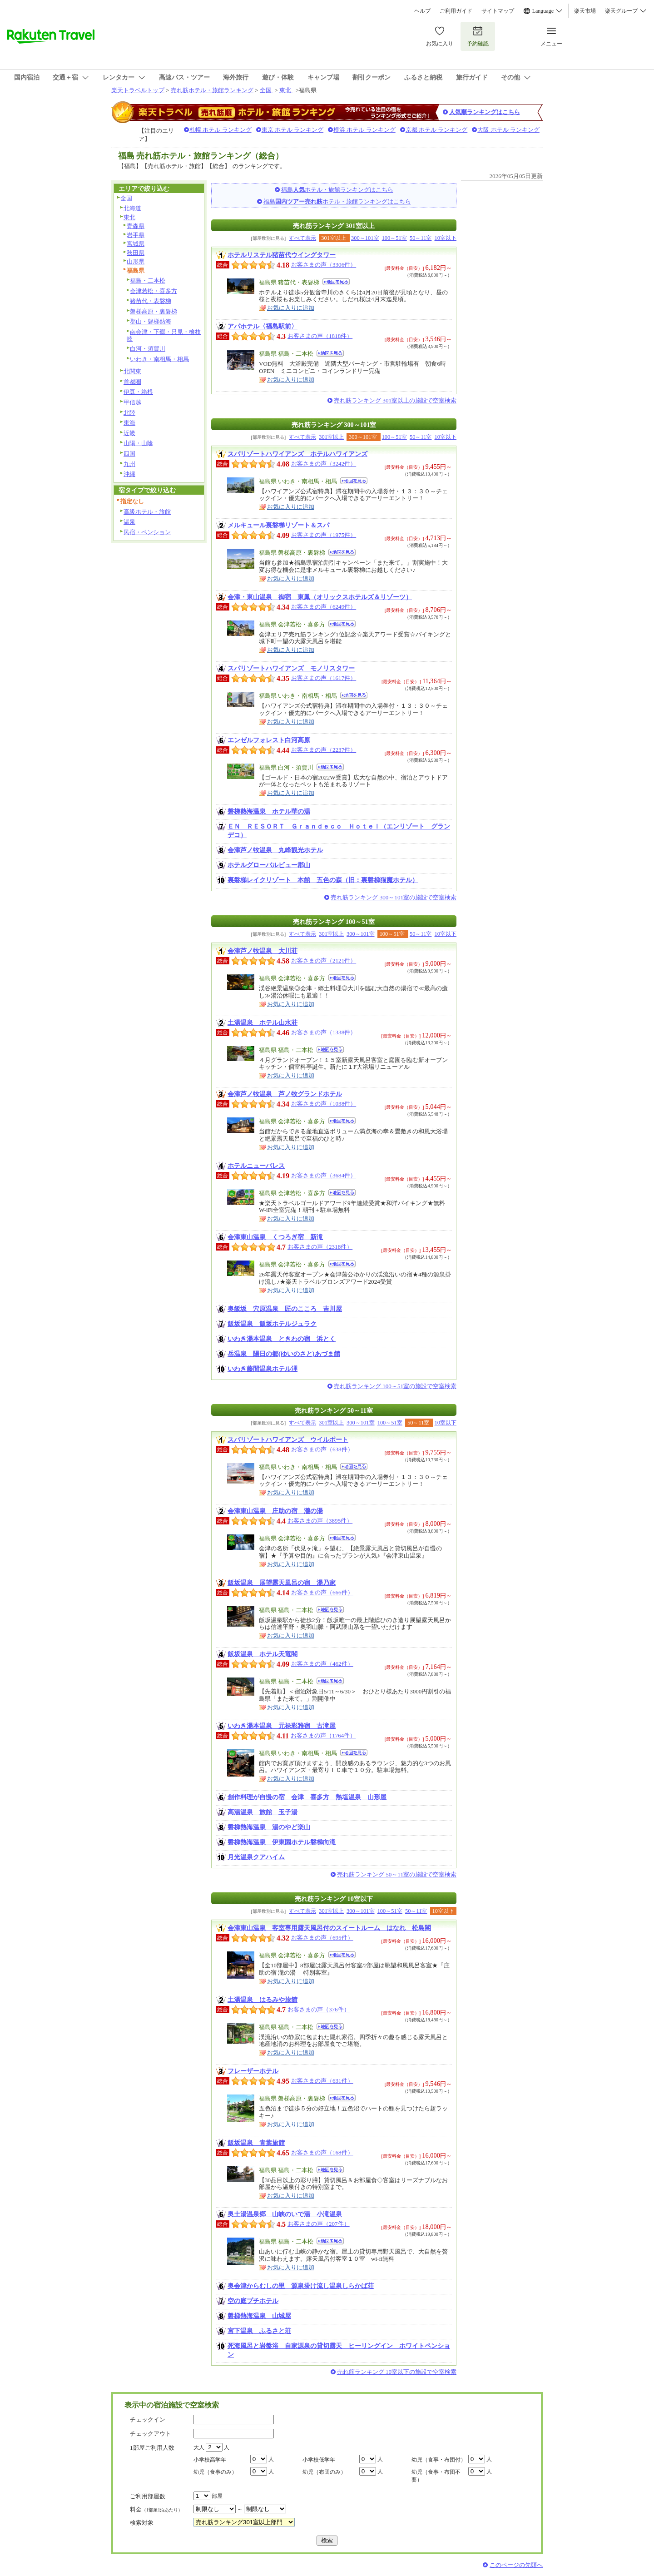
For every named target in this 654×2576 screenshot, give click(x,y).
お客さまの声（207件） (318, 2223)
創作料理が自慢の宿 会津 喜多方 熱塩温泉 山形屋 (307, 1797)
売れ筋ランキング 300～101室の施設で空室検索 (393, 897)
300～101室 (365, 238)
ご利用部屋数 (147, 2496)
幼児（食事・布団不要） (436, 2476)
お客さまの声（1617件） (323, 678)
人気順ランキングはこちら (484, 112)
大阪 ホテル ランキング (508, 129)
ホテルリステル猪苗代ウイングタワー (282, 254)
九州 (129, 464)
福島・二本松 (147, 280)
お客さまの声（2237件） (323, 749)
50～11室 (420, 238)
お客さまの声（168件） (322, 2152)
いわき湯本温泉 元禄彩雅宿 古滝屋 (282, 1725)
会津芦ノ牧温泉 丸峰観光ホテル (275, 850)
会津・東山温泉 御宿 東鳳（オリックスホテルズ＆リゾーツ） (320, 597)
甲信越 (132, 402)
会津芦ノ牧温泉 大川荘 (262, 950)
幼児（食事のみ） (215, 2472)
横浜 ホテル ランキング (364, 129)
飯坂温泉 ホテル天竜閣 (262, 1654)
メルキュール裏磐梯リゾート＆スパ (278, 525)
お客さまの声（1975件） (323, 534)
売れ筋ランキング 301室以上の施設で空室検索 (395, 400)
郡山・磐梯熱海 (150, 321)
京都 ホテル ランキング (437, 129)
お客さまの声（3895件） (319, 1520)
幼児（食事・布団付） (438, 2460)
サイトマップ (497, 11)
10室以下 (445, 238)
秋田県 (135, 252)
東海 (129, 422)
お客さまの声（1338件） (323, 1032)
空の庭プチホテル (253, 2300)
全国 (266, 90)
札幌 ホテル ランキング (220, 129)
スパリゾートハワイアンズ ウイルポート (288, 1439)
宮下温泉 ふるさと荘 (259, 2330)
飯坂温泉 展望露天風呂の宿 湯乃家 (282, 1582)
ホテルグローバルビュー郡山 (269, 865)
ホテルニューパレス (256, 1165)
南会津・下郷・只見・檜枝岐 (164, 335)
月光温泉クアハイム (256, 1857)
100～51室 (394, 238)
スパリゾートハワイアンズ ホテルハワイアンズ (297, 453)
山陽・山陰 (138, 443)
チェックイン (147, 2419)
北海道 (132, 208)
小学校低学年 (318, 2460)
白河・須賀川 (147, 348)
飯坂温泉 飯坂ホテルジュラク (272, 1323)
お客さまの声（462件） (322, 1663)
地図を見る (336, 281)
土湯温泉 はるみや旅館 (262, 1999)
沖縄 (129, 474)
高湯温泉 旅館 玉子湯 (262, 1812)
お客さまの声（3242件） (323, 463)
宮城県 (135, 243)
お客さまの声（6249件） (323, 606)
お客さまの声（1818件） (319, 336)
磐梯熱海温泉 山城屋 (259, 2315)
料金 (156, 2509)
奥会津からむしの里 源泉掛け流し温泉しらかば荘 (301, 2285)
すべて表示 (302, 238)
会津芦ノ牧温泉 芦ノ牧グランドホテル (285, 1093)
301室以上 (331, 437)
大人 (198, 2447)
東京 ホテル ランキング (293, 129)
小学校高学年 (209, 2460)
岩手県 (135, 235)
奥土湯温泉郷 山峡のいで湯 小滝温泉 (285, 2214)
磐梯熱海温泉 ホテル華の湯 (269, 811)
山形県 (135, 261)
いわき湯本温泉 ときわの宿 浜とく (282, 1338)
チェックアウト (150, 2433)
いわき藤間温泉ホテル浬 (262, 1368)
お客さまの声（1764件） (323, 1735)
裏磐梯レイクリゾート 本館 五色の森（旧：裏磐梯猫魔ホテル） (323, 879)
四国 (129, 453)
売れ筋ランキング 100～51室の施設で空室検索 (395, 1386)
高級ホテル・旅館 (147, 511)
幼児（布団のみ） (324, 2472)
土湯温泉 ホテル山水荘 (262, 1022)
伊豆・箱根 (138, 391)
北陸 (129, 412)
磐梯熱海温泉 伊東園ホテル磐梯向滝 (282, 1842)
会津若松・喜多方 (153, 291)
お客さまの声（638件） (322, 1449)
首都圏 (132, 381)
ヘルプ (422, 11)
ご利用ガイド (456, 11)
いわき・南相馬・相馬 (159, 359)
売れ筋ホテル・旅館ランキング (212, 90)
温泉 (129, 521)
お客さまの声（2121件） (323, 960)
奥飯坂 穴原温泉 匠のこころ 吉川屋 (285, 1308)
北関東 (132, 371)
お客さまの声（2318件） (319, 1246)
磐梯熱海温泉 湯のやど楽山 (269, 1827)
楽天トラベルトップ (137, 90)
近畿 (129, 433)
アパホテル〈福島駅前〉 (262, 326)
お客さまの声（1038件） (323, 1103)
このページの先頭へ (516, 2564)
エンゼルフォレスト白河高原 (269, 740)
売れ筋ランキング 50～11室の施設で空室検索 (396, 1874)
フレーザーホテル (253, 2071)
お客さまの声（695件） (322, 1937)
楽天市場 (585, 11)
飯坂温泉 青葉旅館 (256, 2142)
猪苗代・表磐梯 (150, 301)
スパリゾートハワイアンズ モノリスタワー (291, 668)
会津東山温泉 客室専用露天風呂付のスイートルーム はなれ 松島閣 (329, 1927)
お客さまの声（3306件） (323, 264)
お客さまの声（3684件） (323, 1175)
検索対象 (142, 2522)
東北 (285, 90)
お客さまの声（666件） (322, 1592)
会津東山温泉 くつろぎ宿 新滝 (275, 1237)
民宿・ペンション (147, 532)
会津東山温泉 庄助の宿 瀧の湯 (275, 1510)
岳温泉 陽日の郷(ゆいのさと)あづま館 (284, 1353)
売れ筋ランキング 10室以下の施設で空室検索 (396, 2371)
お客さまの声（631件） (322, 2080)
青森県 (135, 226)
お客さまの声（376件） (318, 2009)
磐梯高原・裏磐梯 (153, 311)
